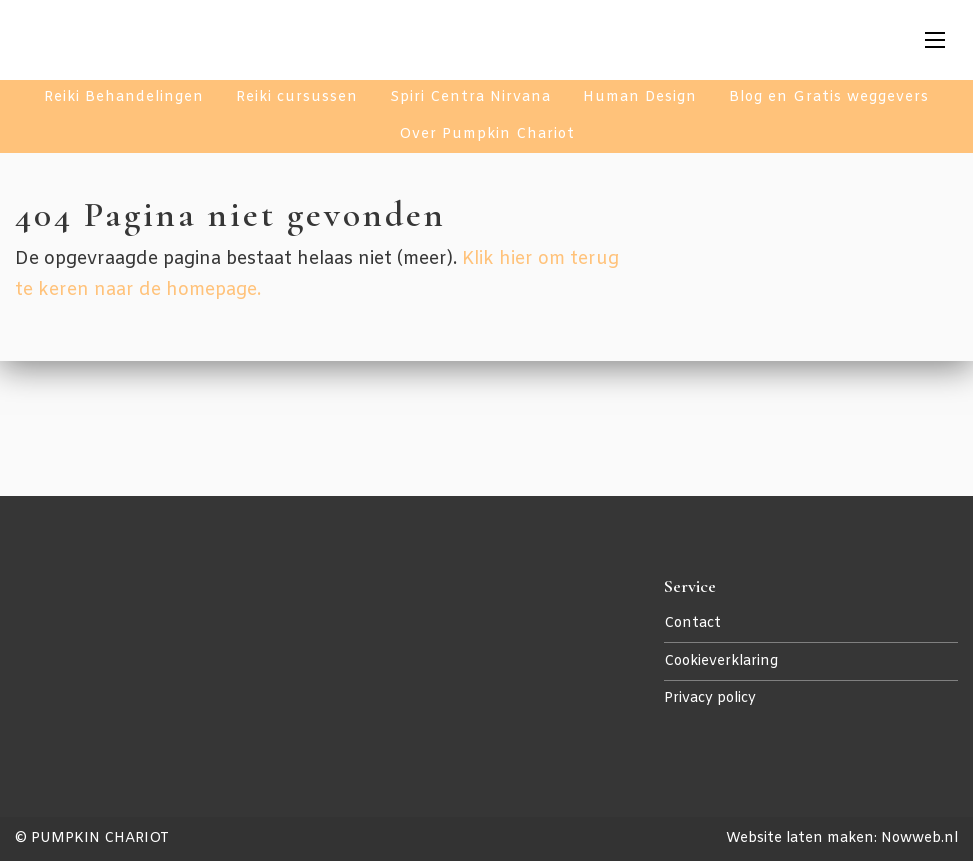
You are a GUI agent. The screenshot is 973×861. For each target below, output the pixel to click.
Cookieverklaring (721, 661)
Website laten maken (800, 838)
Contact (692, 623)
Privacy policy (710, 698)
